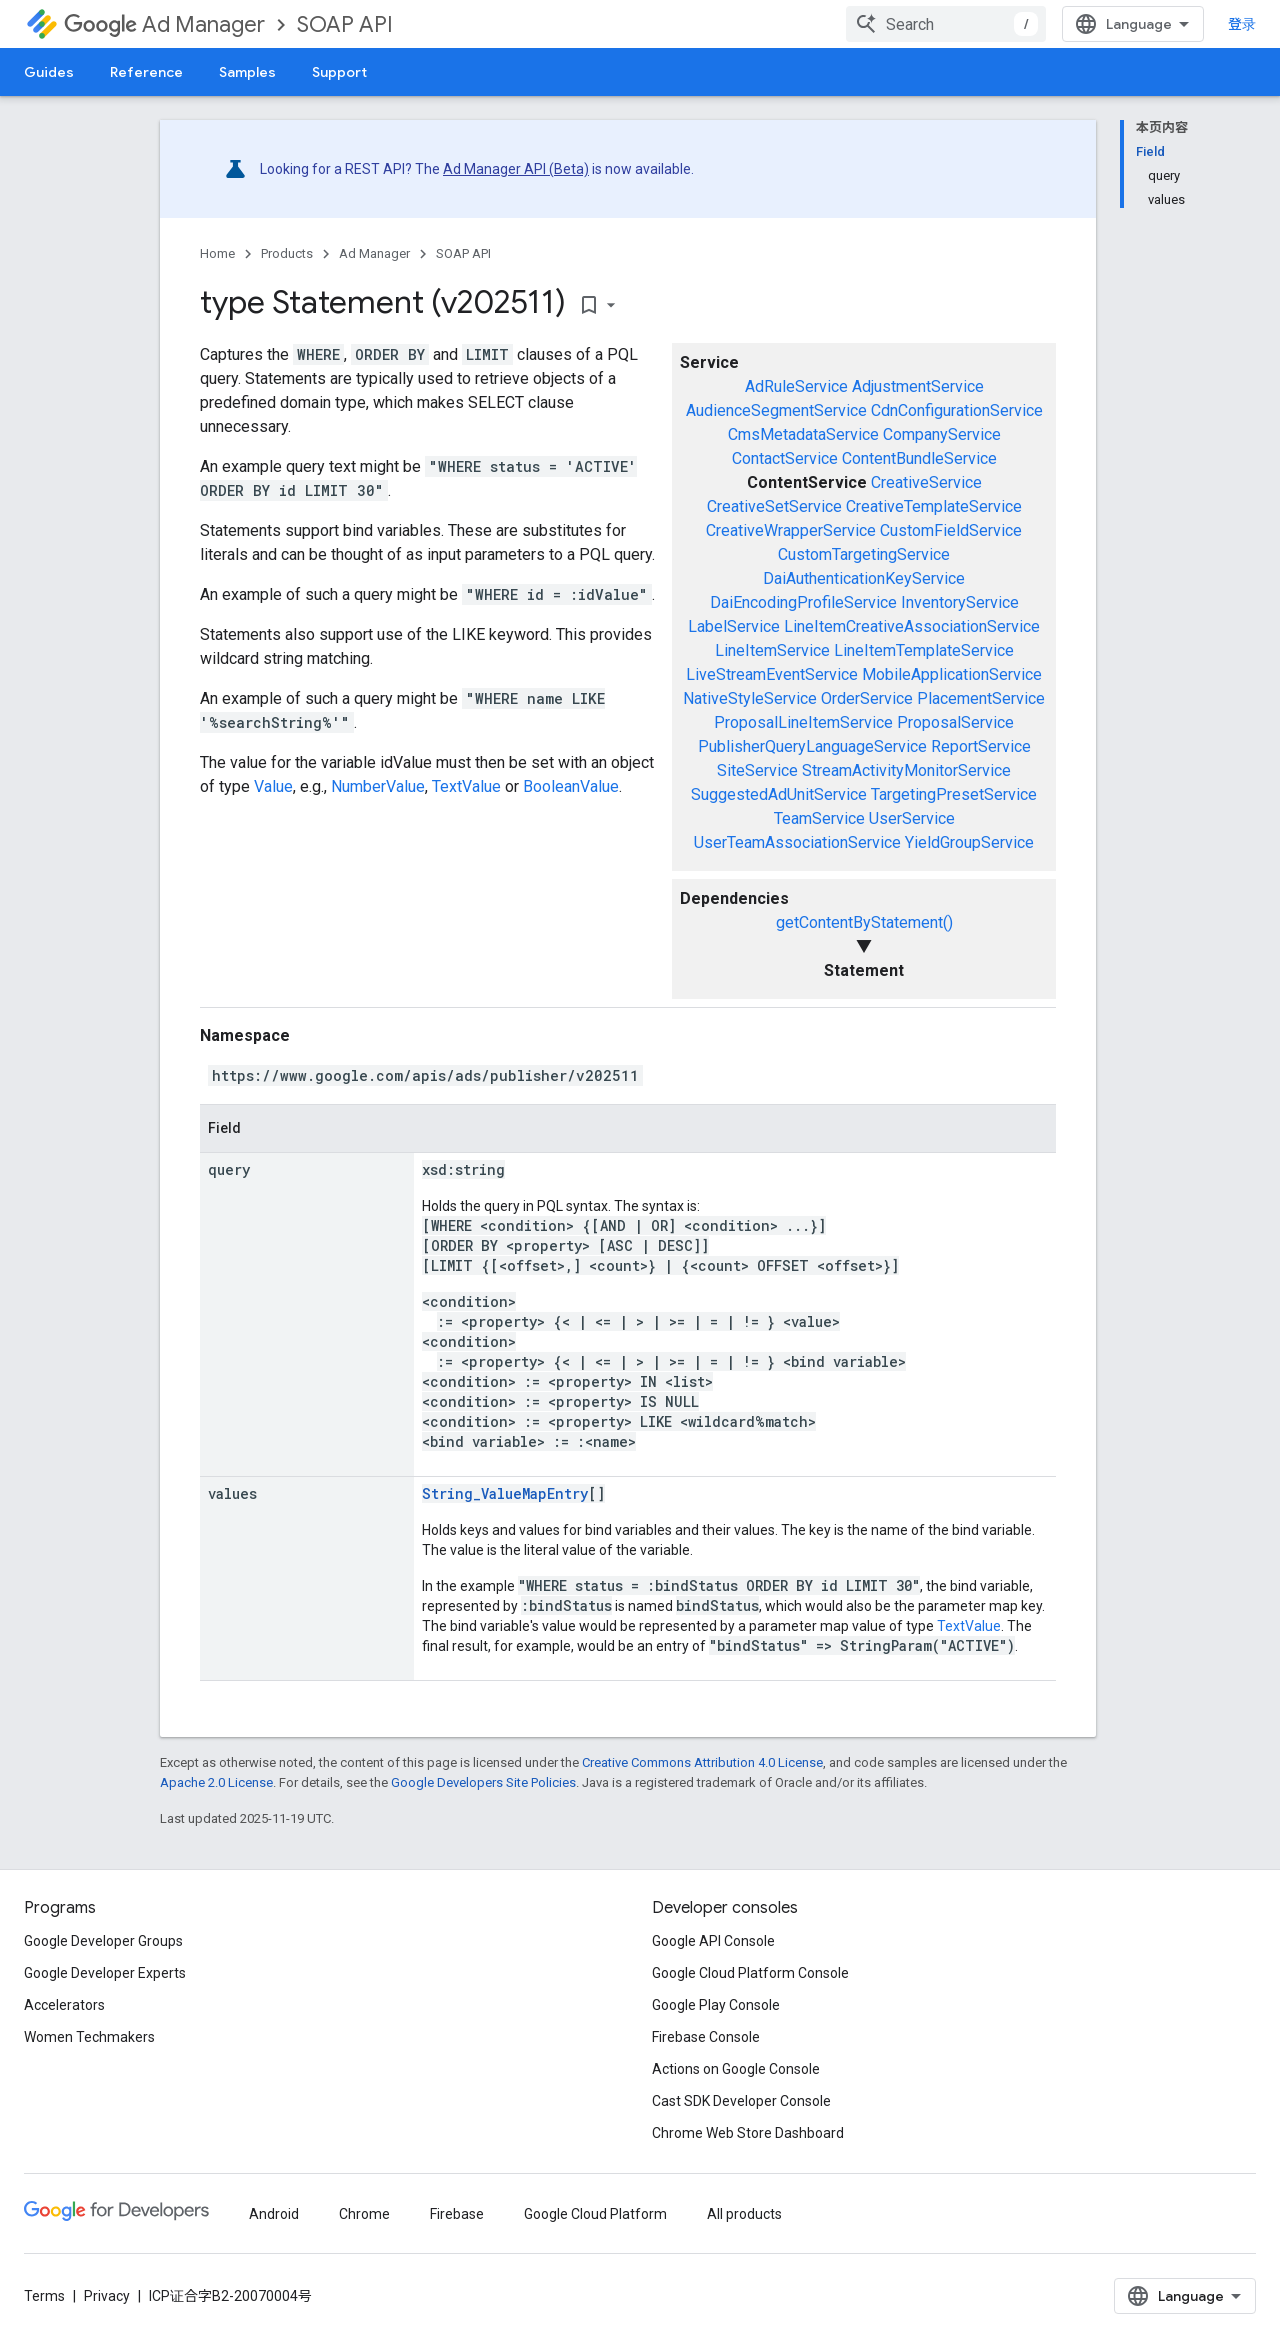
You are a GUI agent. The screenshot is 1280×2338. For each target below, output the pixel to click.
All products (744, 2214)
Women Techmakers (89, 2037)
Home (217, 253)
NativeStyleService (750, 698)
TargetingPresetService (954, 794)
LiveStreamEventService (772, 674)
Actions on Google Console (736, 2069)
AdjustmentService (918, 386)
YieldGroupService (969, 842)
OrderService (867, 698)
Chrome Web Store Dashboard (748, 2133)
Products (287, 253)
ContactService (785, 458)
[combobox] (946, 24)
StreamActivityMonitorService (906, 770)
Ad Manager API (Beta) (516, 169)
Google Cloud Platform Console (750, 1973)
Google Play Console (716, 2005)
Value (273, 786)
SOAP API (345, 24)
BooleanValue (571, 786)
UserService (912, 818)
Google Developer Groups (103, 1941)
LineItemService (772, 650)
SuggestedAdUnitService (779, 794)
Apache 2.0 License (216, 1782)
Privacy (107, 2296)
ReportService (981, 746)
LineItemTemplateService (924, 650)
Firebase (457, 2214)
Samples (247, 72)
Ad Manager (164, 24)
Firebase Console (706, 2037)
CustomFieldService (951, 530)
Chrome (364, 2214)
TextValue (466, 786)
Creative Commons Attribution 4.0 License (702, 1762)
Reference (146, 72)
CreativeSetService (774, 506)
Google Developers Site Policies (483, 1782)
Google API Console (713, 1941)
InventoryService (960, 602)
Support (339, 72)
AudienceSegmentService (776, 410)
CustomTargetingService (864, 554)
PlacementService (981, 698)
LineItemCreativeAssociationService (912, 626)
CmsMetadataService (803, 434)
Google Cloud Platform (595, 2214)
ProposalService (955, 722)
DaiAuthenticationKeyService (864, 578)
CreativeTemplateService (934, 506)
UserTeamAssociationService (797, 842)
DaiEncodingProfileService (803, 602)
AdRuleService (796, 386)
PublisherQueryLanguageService (812, 746)
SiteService (757, 770)
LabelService (734, 626)
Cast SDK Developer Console (741, 2101)
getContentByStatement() (864, 922)
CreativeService (926, 482)
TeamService (819, 818)
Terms (44, 2296)
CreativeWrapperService (791, 530)
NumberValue (378, 786)
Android (274, 2214)
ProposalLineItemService (803, 722)
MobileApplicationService (952, 674)
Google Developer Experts (105, 1973)
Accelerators (64, 2005)
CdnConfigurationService (957, 410)
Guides (49, 72)
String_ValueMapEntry (505, 1493)
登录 (1242, 24)
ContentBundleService (919, 458)
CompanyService (942, 434)
